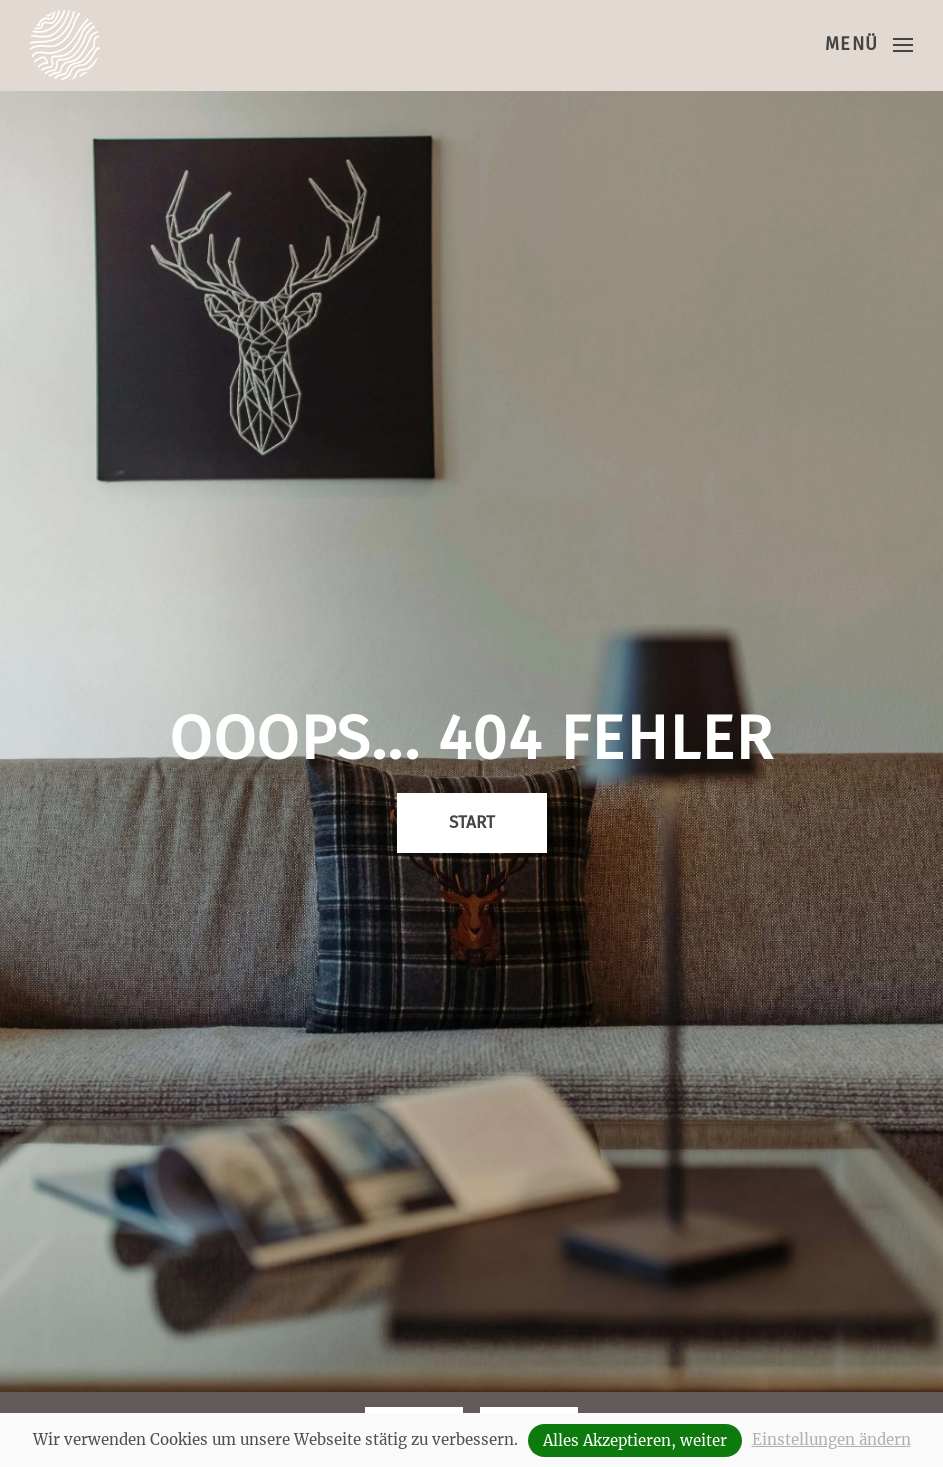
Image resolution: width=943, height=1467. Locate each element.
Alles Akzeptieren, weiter (635, 1440)
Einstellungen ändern (831, 1439)
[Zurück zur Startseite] (65, 45)
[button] (869, 45)
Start (472, 822)
